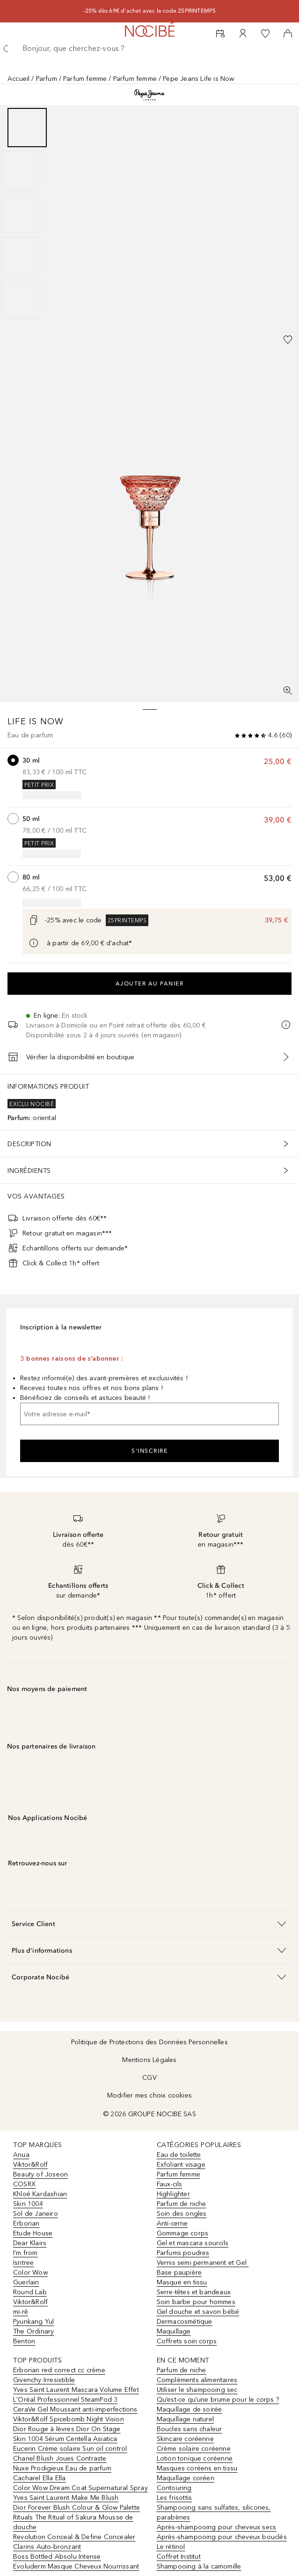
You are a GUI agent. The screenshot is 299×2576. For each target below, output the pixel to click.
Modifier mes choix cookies (149, 2095)
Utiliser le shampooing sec (197, 2390)
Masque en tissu (182, 2282)
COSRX (24, 2184)
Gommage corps (183, 2233)
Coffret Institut (179, 2557)
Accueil (18, 79)
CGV (149, 2078)
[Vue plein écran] (288, 690)
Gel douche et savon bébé (198, 2312)
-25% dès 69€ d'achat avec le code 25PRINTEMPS (149, 10)
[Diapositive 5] (20, 299)
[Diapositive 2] (20, 170)
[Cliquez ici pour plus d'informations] (33, 943)
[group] (149, 213)
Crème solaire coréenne (194, 2449)
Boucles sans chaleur (189, 2429)
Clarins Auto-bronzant (47, 2547)
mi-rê (20, 2312)
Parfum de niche (181, 2204)
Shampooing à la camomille (199, 2566)
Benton (24, 2341)
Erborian (26, 2223)
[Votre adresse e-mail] (149, 1414)
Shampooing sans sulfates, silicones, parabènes (214, 2512)
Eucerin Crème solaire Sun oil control (70, 2449)
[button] (149, 1923)
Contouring (174, 2488)
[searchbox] (149, 48)
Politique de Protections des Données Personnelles (149, 2042)
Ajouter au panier (150, 983)
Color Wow (30, 2272)
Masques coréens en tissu (197, 2468)
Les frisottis (174, 2498)
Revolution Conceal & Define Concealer (74, 2537)
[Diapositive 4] (20, 256)
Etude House (32, 2233)
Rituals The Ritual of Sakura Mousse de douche (73, 2522)
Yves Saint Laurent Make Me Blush (65, 2498)
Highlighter (173, 2194)
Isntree (23, 2263)
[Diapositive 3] (20, 213)
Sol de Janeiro (35, 2214)
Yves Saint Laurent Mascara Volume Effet (76, 2390)
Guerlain (26, 2282)
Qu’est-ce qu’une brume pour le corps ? (218, 2400)
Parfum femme (85, 79)
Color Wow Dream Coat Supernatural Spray (80, 2488)
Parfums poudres (183, 2253)
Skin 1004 (28, 2204)
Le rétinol (171, 2547)
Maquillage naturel (185, 2419)
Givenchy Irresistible (44, 2380)
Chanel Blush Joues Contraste (60, 2458)
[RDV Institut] (220, 33)
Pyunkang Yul (33, 2322)
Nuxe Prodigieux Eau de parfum (62, 2468)
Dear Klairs (29, 2243)
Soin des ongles (182, 2214)
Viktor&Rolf (30, 2165)
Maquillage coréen (185, 2478)
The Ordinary (33, 2331)
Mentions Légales (149, 2060)
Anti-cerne (172, 2223)
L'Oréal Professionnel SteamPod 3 (65, 2400)
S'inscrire (149, 1451)
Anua (21, 2155)
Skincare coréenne (185, 2439)
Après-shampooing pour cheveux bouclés (222, 2537)
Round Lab (30, 2292)
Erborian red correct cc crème (59, 2370)
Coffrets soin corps (187, 2341)
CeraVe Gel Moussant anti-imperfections (75, 2409)
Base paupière (179, 2272)
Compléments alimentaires (197, 2380)
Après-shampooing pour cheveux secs (217, 2527)
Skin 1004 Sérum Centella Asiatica (65, 2439)
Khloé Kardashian (40, 2194)
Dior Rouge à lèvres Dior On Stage (67, 2429)
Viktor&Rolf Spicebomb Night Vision (68, 2419)
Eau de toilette (179, 2155)
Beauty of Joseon (40, 2174)
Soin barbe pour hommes (196, 2302)
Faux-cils (169, 2184)
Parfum (46, 79)
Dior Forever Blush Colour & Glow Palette (76, 2508)
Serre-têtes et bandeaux (194, 2292)
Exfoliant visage (181, 2165)
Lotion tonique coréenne (195, 2458)
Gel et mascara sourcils (193, 2243)
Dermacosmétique (184, 2322)
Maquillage (174, 2331)
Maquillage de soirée (189, 2409)
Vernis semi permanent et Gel (203, 2263)
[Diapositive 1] (27, 127)
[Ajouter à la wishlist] (288, 339)
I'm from (25, 2253)
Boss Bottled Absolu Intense (57, 2557)
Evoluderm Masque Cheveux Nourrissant (76, 2566)
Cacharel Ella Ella (39, 2478)
